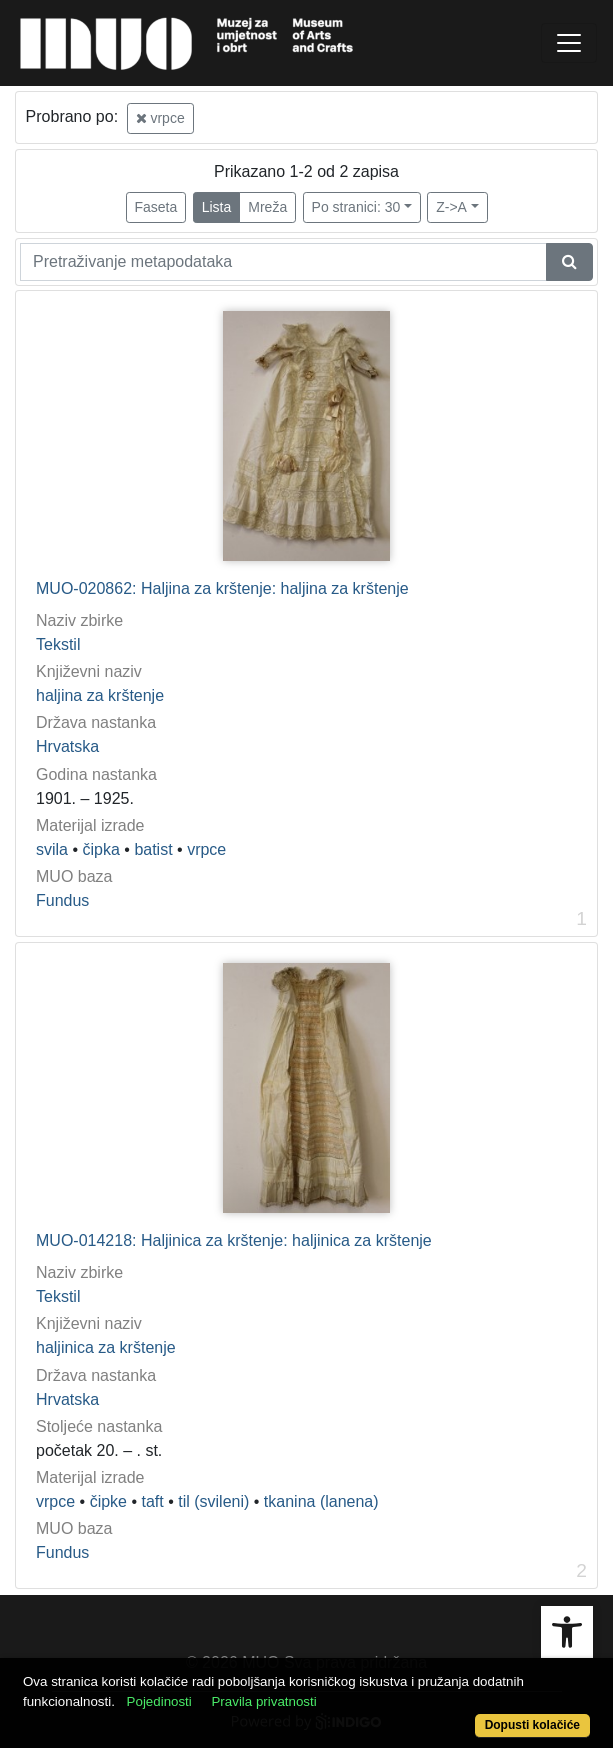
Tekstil (58, 644)
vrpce (160, 118)
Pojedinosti (159, 1701)
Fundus (62, 900)
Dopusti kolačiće (532, 1725)
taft (152, 1501)
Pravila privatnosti (263, 1701)
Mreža (267, 207)
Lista (217, 207)
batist (153, 849)
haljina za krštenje (100, 695)
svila (52, 849)
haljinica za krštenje (106, 1347)
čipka (101, 849)
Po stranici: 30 (356, 207)
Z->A (451, 207)
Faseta (156, 207)
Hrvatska (67, 746)
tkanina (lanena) (321, 1501)
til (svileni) (213, 1501)
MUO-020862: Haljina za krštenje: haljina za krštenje (222, 588)
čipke (108, 1501)
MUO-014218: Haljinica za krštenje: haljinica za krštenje (234, 1240)
